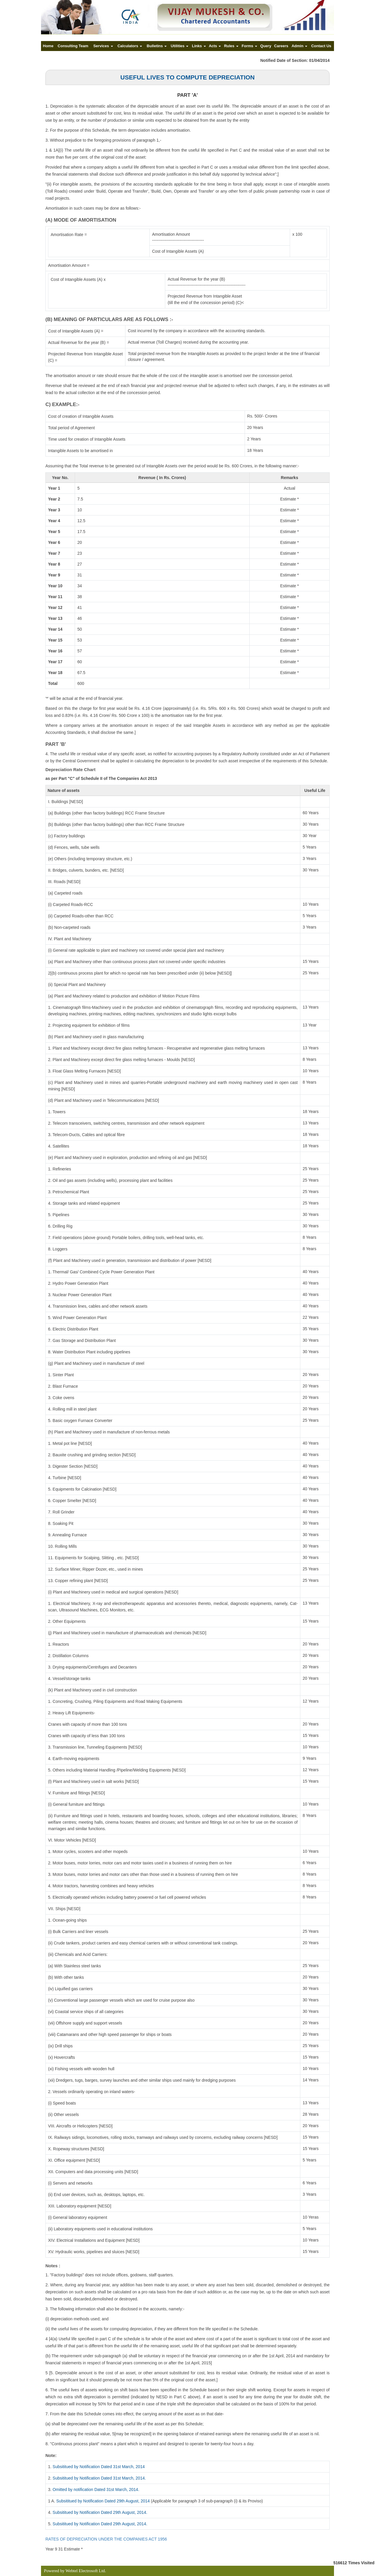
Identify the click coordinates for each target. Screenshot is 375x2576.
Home (48, 46)
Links (199, 46)
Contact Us (321, 46)
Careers (281, 46)
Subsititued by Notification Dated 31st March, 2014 (99, 2466)
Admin (299, 46)
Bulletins (157, 46)
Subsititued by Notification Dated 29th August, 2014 (103, 2501)
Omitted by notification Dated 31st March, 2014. (96, 2489)
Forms (249, 46)
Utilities (180, 46)
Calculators (129, 46)
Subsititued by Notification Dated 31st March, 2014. (99, 2478)
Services (103, 46)
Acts (215, 46)
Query (265, 46)
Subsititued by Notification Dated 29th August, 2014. (100, 2512)
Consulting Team (73, 46)
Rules (231, 46)
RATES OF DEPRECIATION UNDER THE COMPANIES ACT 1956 (106, 2539)
